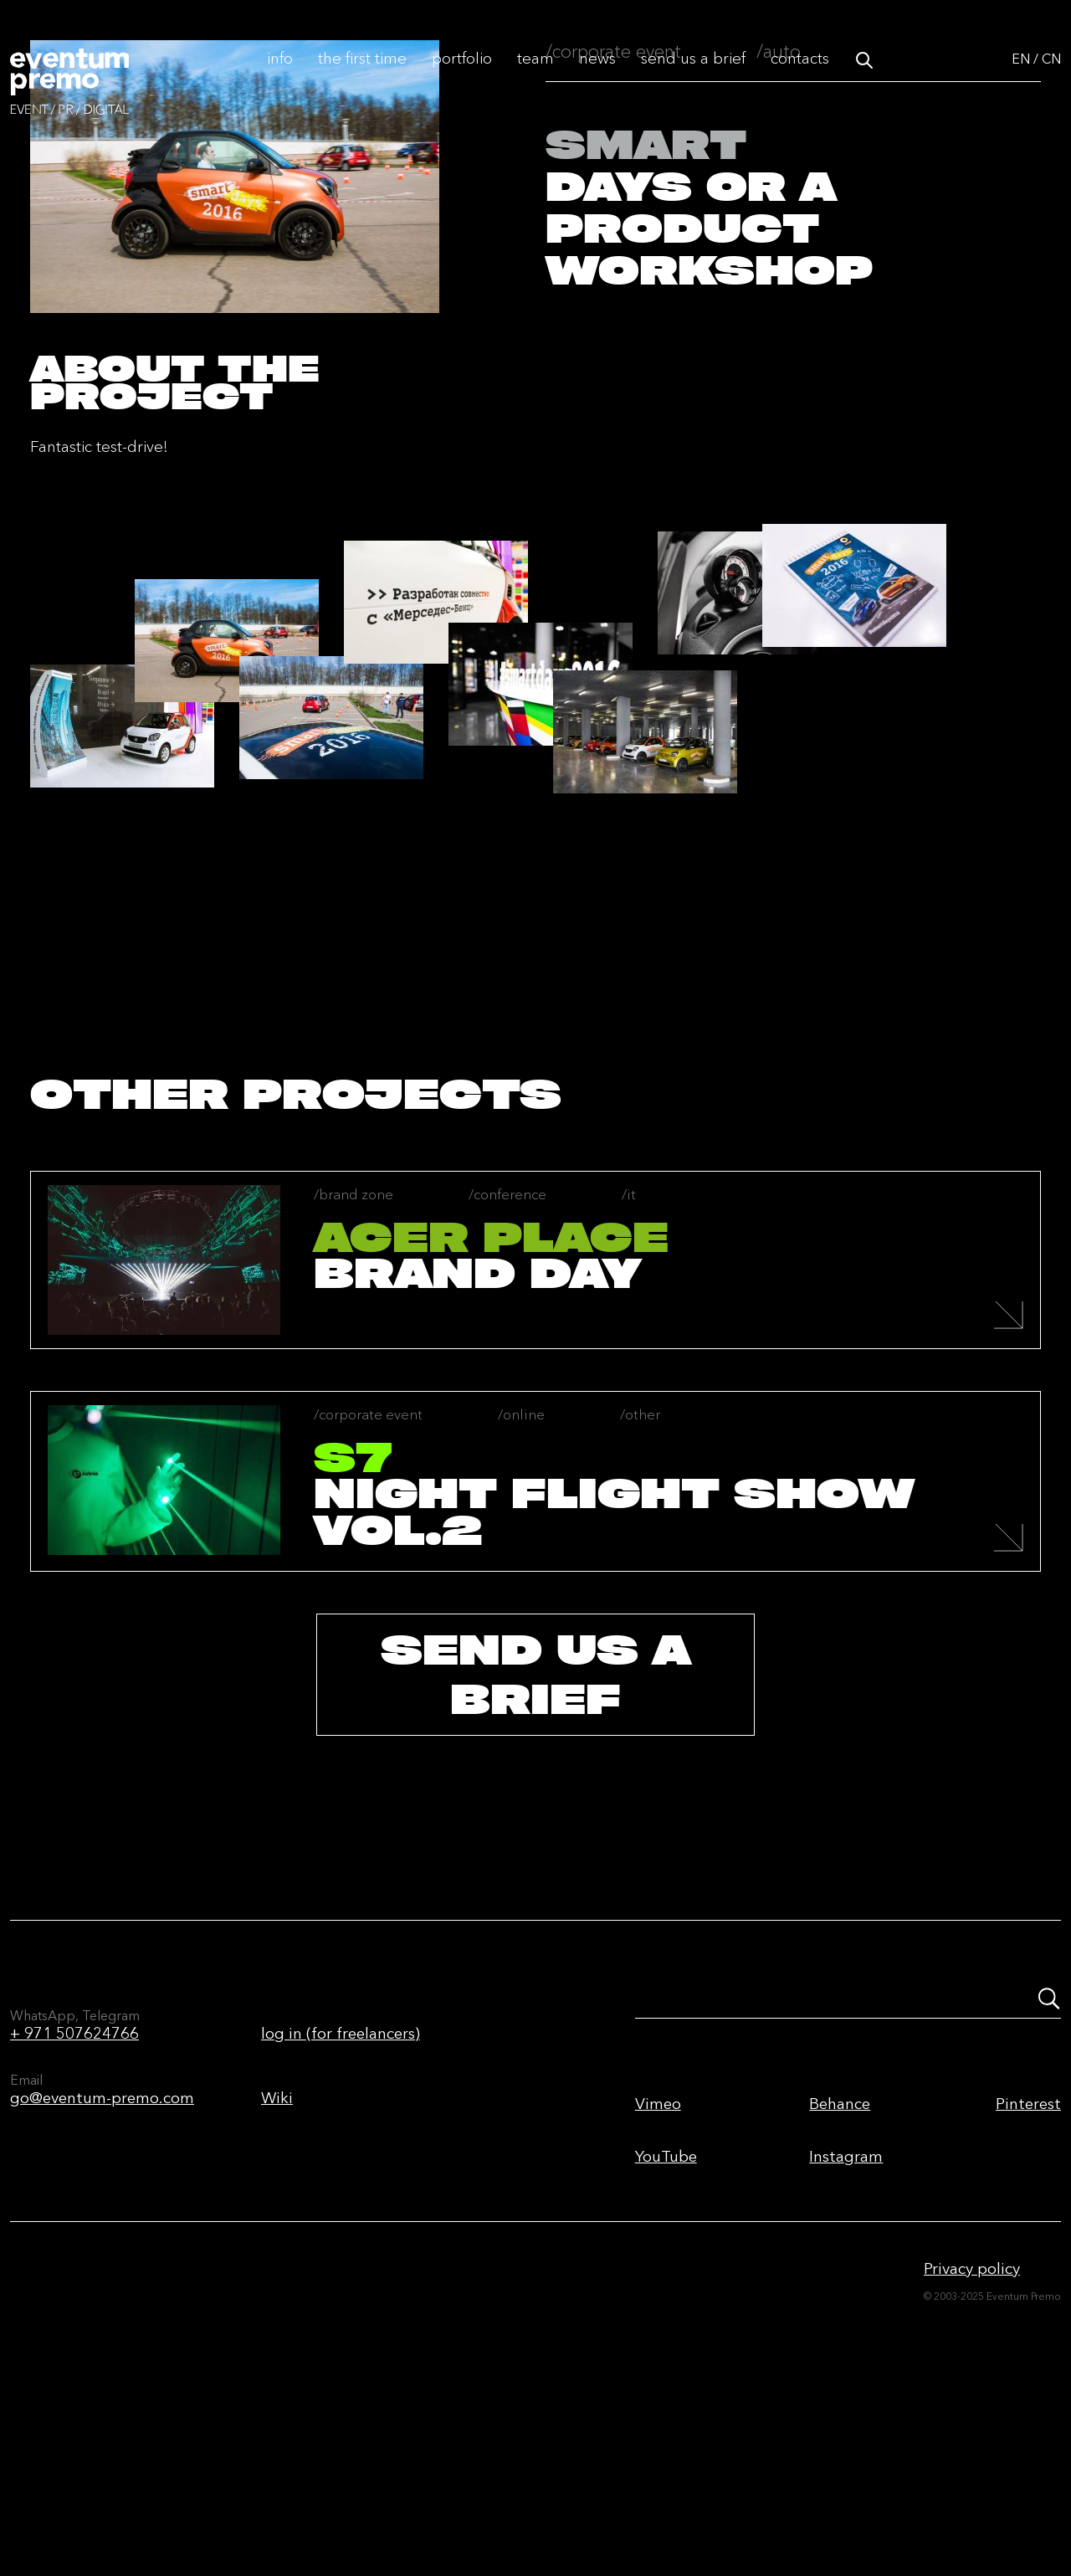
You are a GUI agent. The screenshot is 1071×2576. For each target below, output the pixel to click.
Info (280, 76)
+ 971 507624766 (74, 2200)
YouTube (666, 2323)
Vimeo (658, 2271)
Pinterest (1028, 2271)
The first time (362, 76)
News (597, 76)
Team (535, 76)
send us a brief (535, 1841)
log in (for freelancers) (340, 2200)
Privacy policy (972, 2435)
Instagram (846, 2323)
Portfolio (462, 76)
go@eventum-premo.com (102, 2265)
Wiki (277, 2265)
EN (1021, 77)
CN (1051, 77)
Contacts (800, 76)
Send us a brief (693, 76)
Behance (839, 2271)
